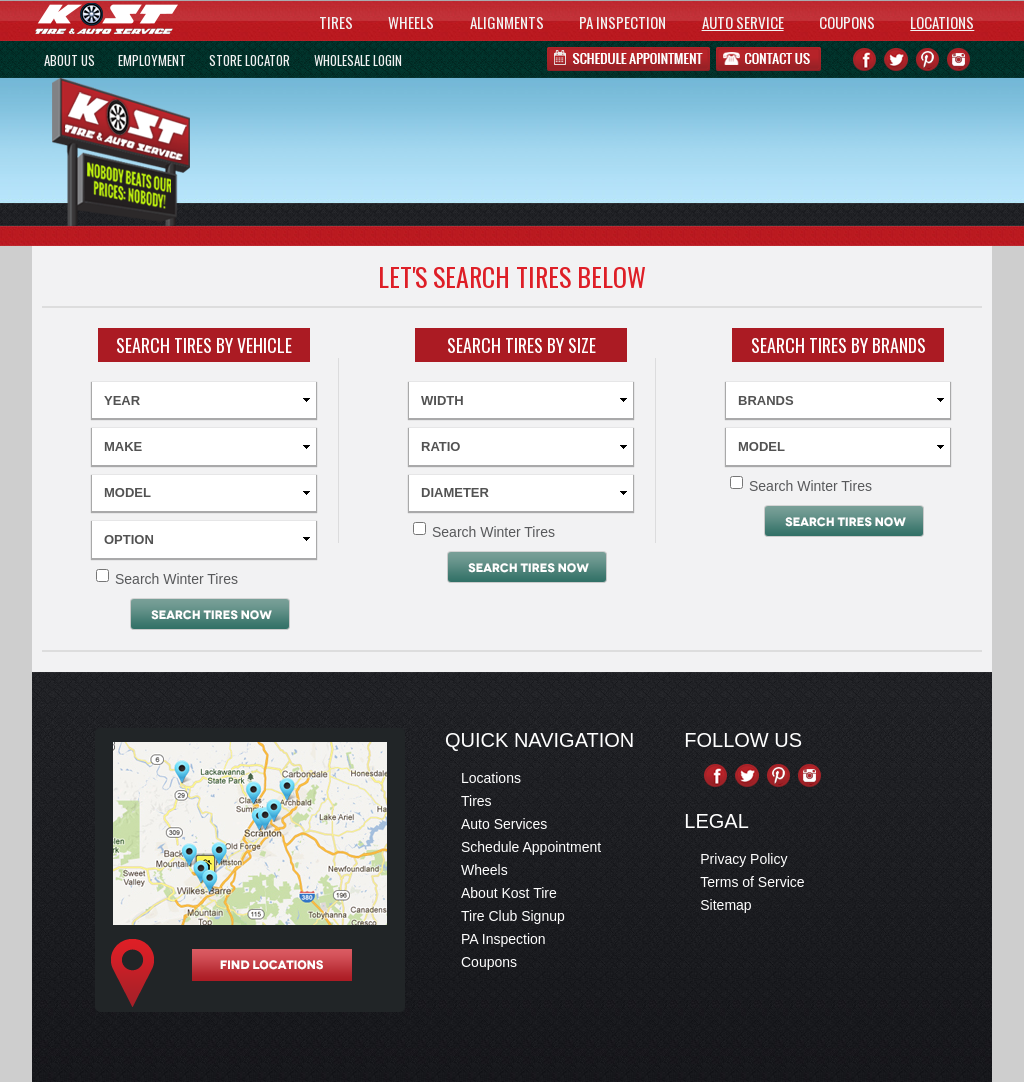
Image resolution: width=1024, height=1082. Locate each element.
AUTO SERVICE (743, 22)
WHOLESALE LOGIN (358, 60)
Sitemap (725, 905)
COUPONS (847, 22)
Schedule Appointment (531, 847)
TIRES (336, 22)
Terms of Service (752, 882)
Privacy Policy (743, 859)
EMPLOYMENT (152, 60)
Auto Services (504, 824)
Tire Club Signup (513, 916)
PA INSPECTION (622, 22)
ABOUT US (69, 60)
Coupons (489, 962)
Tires (476, 801)
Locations (491, 778)
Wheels (484, 870)
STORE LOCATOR (249, 60)
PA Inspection (503, 939)
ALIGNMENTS (507, 22)
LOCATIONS (942, 22)
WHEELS (411, 22)
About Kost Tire (509, 893)
